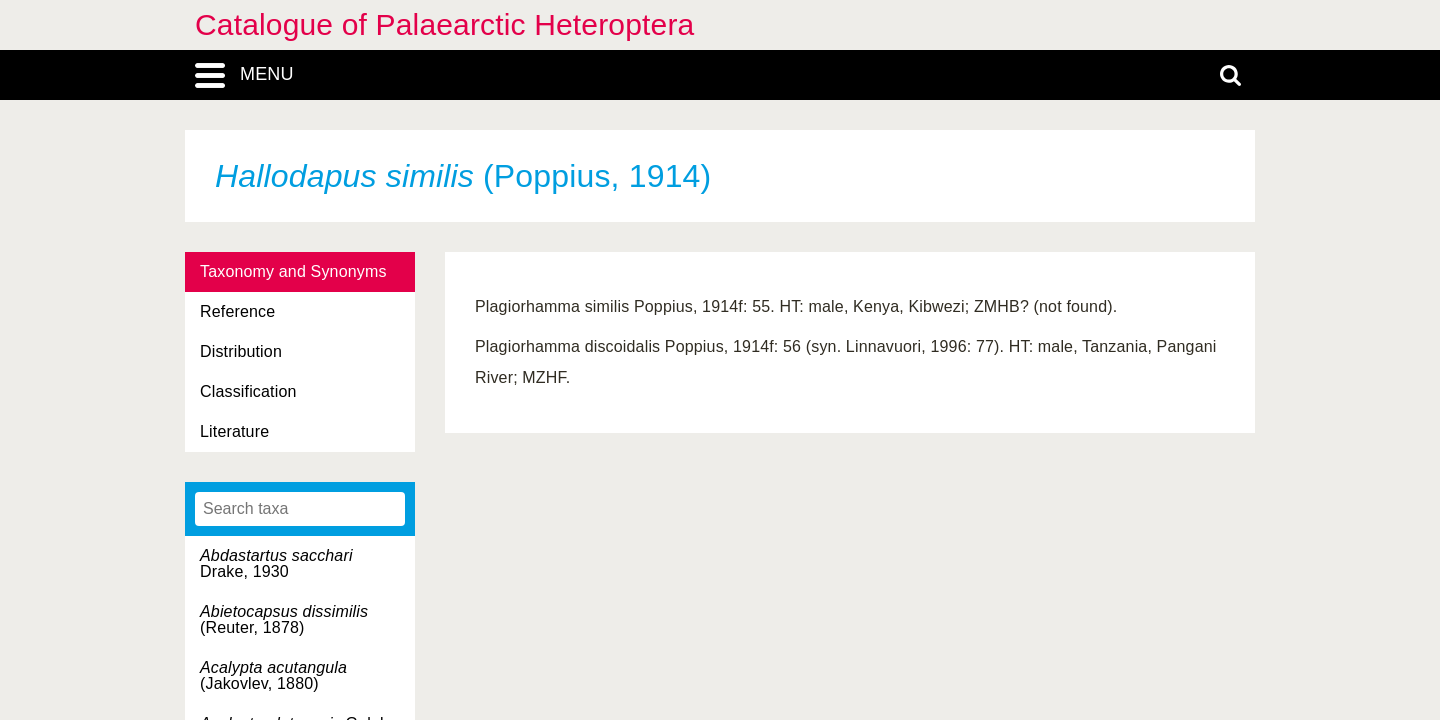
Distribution (241, 351)
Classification (248, 391)
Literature (234, 431)
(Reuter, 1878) (284, 619)
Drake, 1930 (276, 563)
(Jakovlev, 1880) (273, 675)
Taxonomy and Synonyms (293, 271)
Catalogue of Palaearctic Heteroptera (444, 24)
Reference (237, 311)
